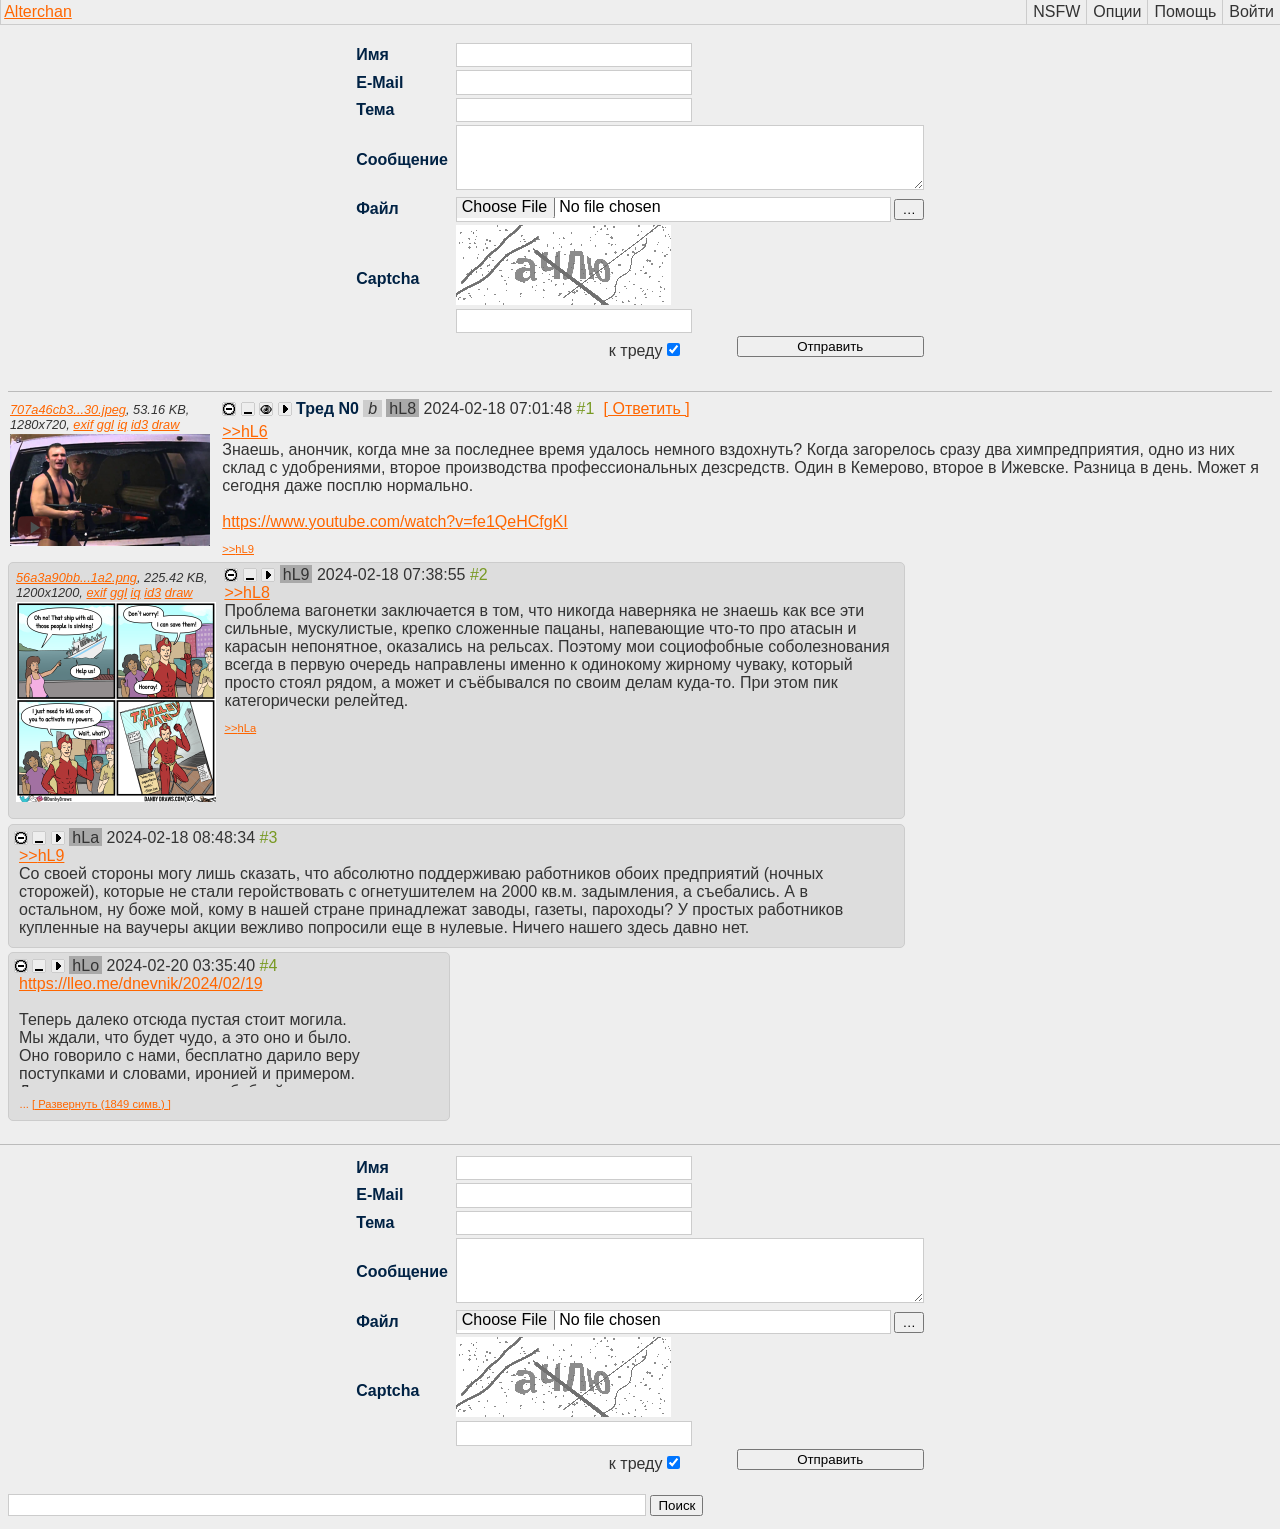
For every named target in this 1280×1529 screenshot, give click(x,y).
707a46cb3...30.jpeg (68, 409)
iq (122, 424)
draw (166, 424)
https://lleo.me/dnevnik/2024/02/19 (141, 983)
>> (244, 431)
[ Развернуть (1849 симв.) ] (101, 1104)
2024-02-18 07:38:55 (393, 574)
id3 (139, 424)
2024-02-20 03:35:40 (183, 965)
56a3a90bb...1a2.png (76, 577)
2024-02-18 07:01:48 (500, 408)
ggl (105, 424)
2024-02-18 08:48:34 (183, 837)
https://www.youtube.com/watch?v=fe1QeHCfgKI (395, 521)
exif (83, 424)
